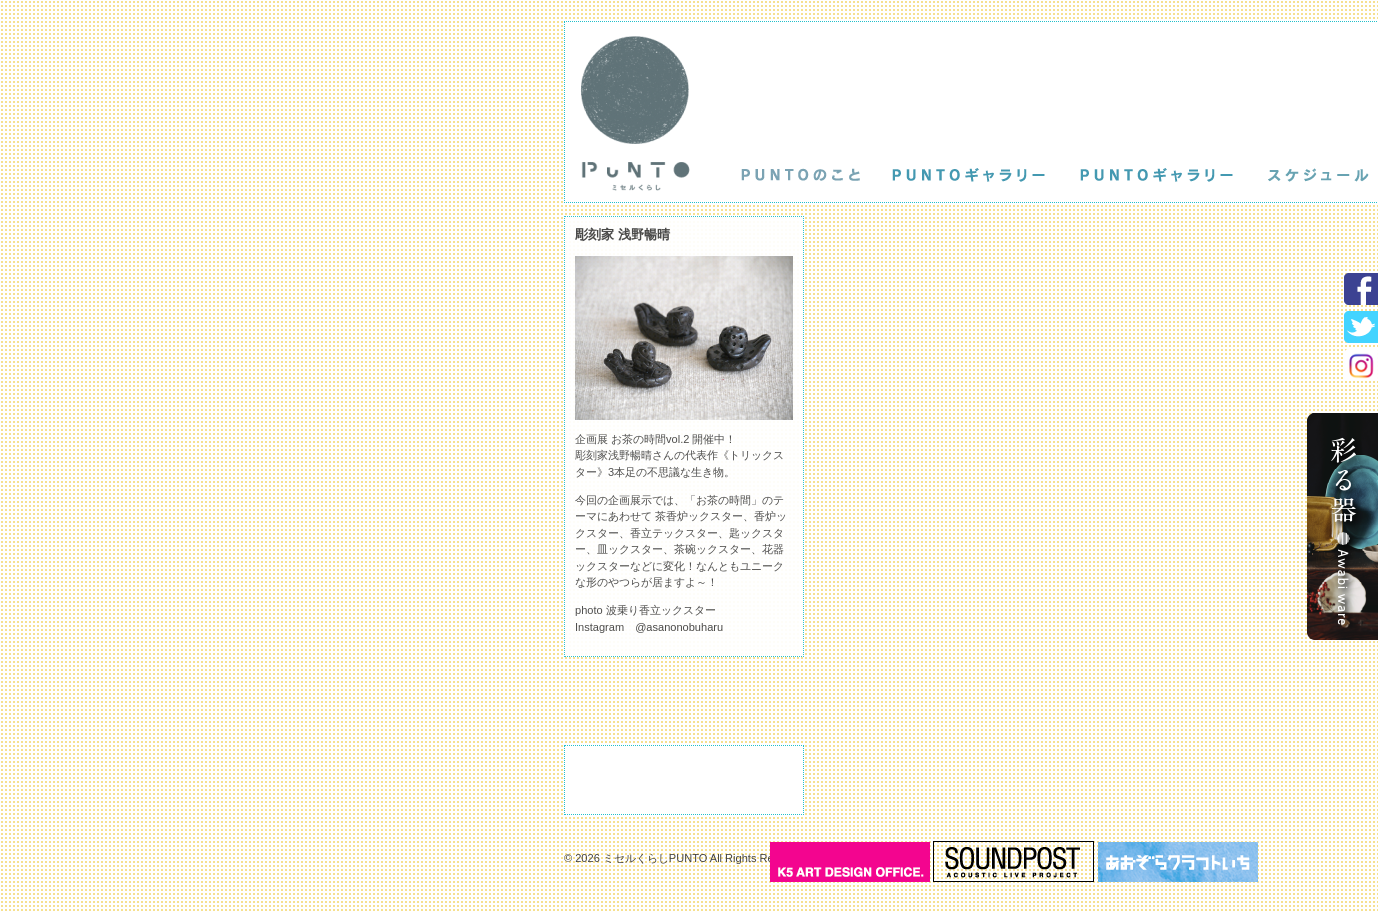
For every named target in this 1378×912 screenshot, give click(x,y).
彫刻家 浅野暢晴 (622, 234)
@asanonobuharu (679, 627)
